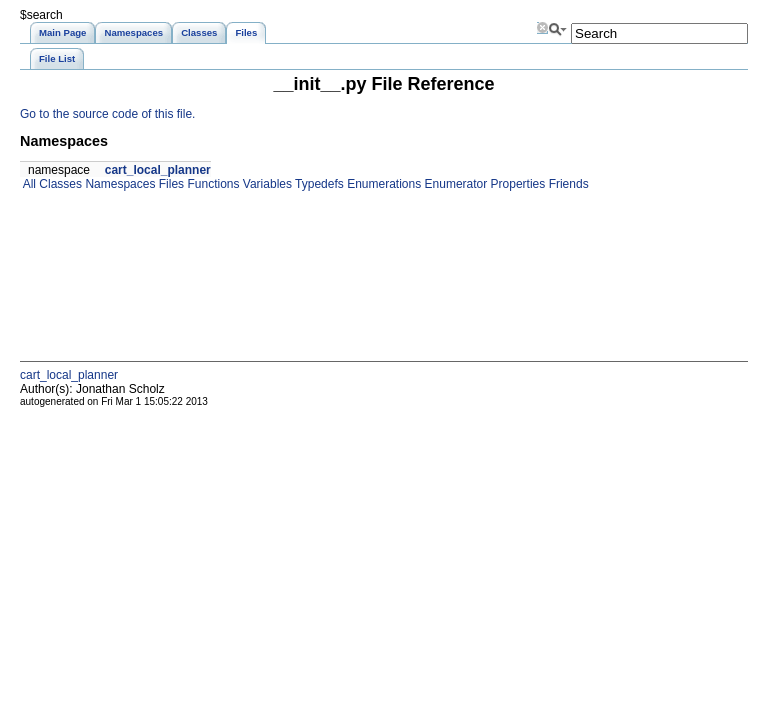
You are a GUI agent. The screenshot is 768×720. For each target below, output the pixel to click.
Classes (59, 184)
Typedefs (318, 184)
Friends (566, 184)
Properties (516, 184)
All (28, 184)
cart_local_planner (158, 170)
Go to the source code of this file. (107, 114)
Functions (211, 184)
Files (169, 184)
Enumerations (382, 184)
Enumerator (454, 184)
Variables (265, 184)
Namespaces (118, 184)
